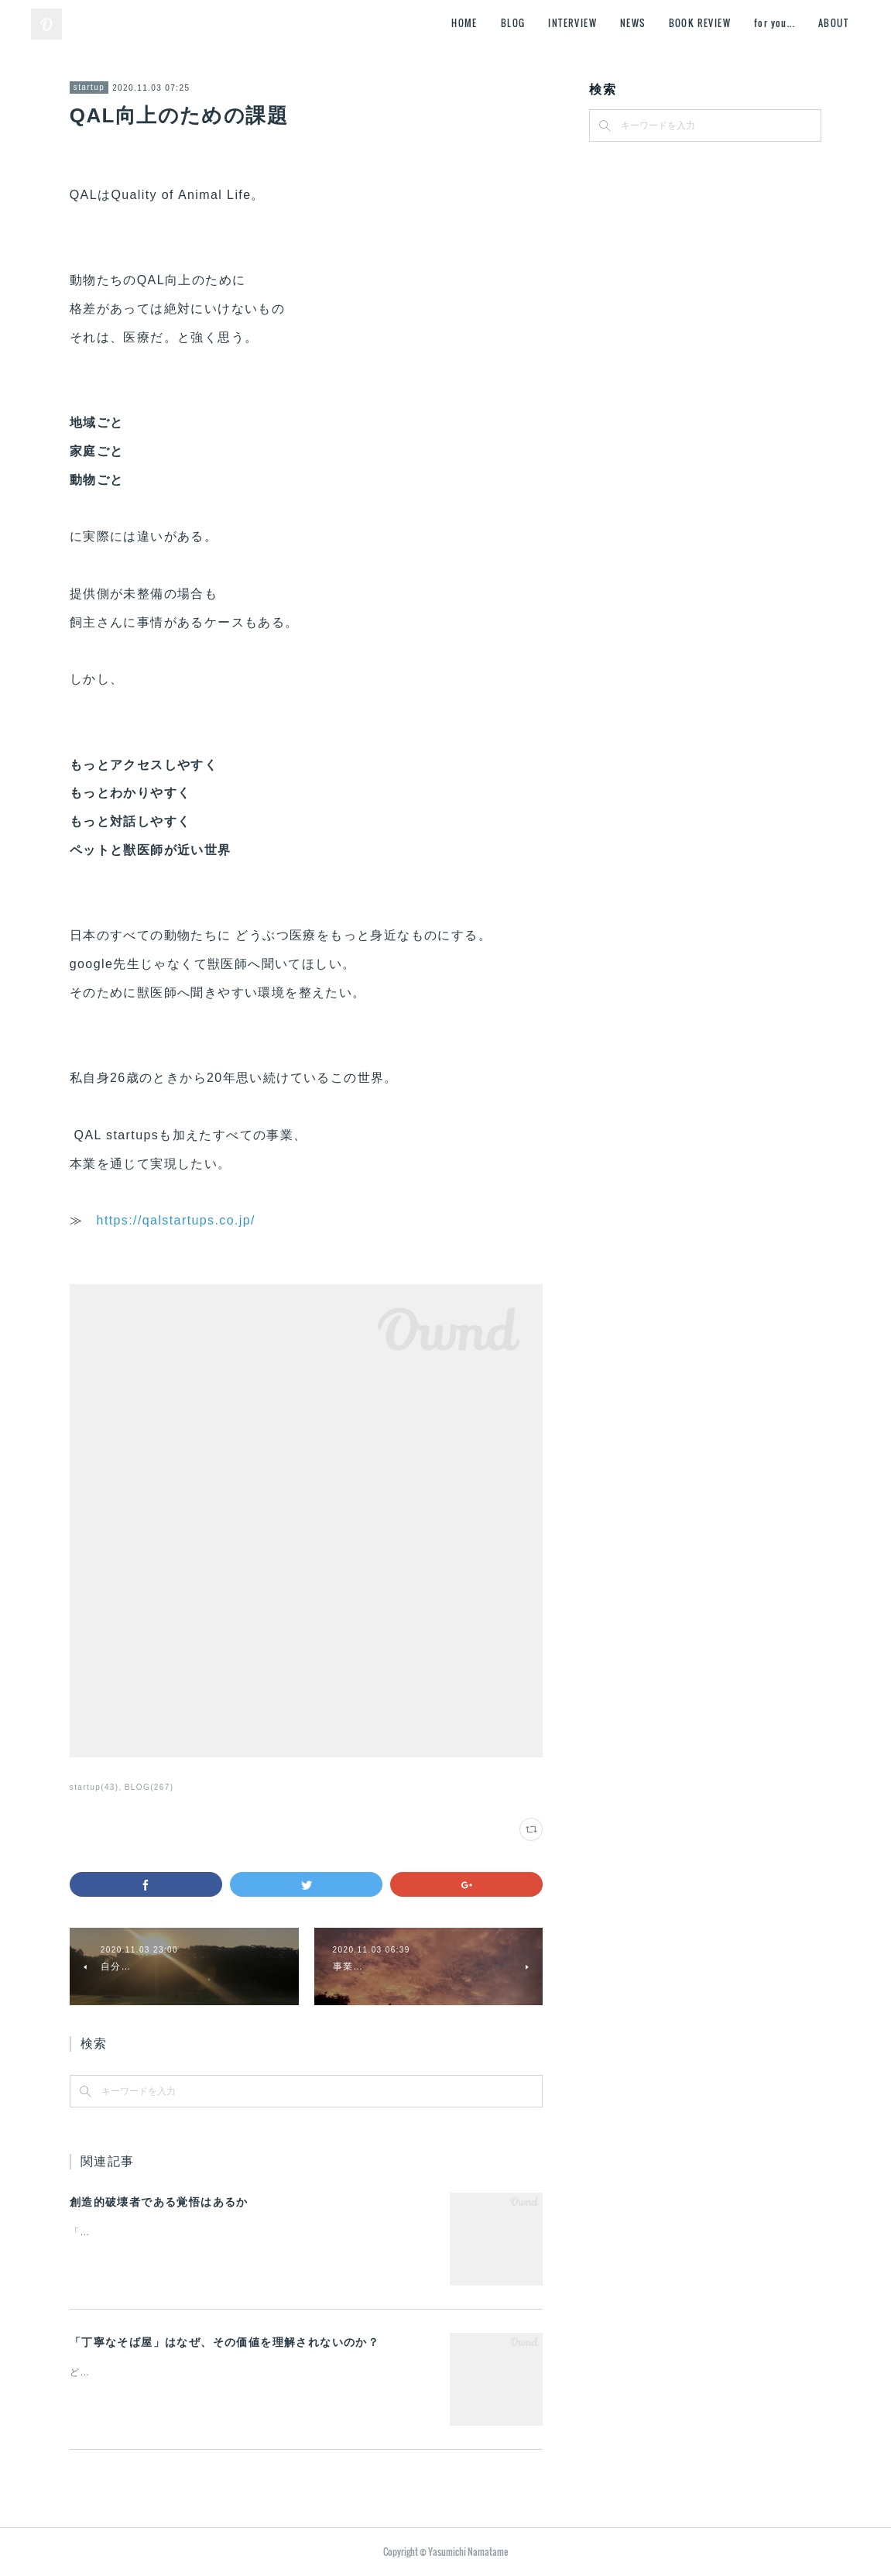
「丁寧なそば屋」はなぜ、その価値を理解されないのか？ (224, 2342)
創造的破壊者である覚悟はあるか (159, 2202)
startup (89, 87)
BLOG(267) (149, 1787)
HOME (464, 22)
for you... (774, 22)
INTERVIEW (572, 22)
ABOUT (833, 22)
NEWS (633, 22)
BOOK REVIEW (700, 22)
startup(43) (94, 1787)
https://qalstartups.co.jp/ (176, 1220)
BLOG (513, 22)
